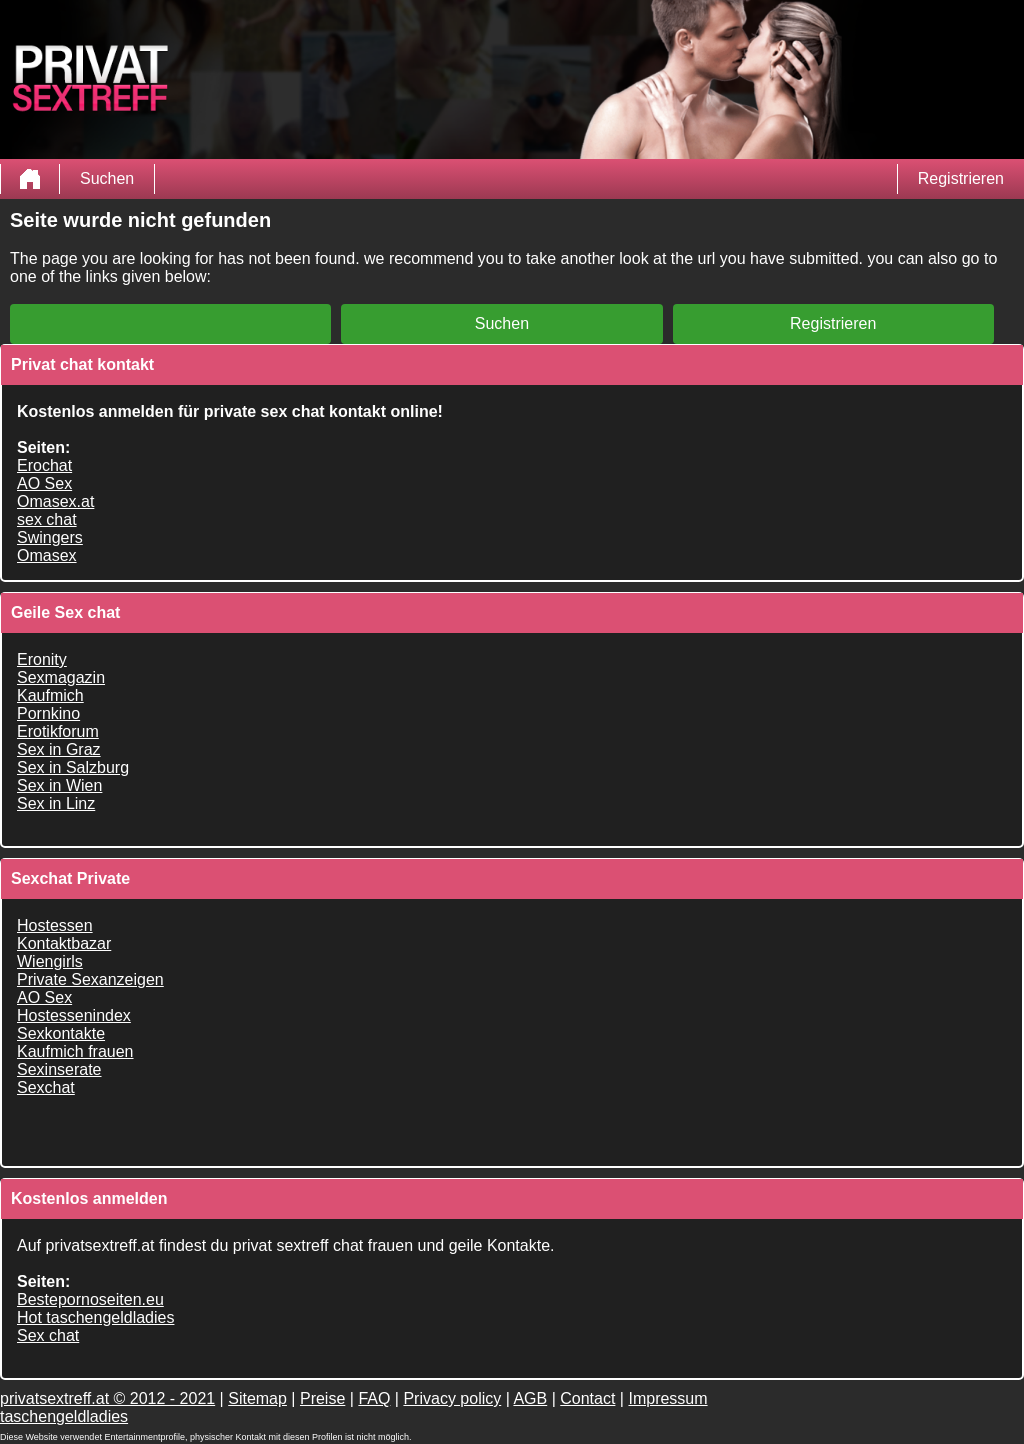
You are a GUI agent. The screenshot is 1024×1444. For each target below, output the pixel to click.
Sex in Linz (56, 803)
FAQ (374, 1398)
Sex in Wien (59, 785)
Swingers (50, 537)
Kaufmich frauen (75, 1051)
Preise (322, 1398)
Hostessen (55, 925)
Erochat (44, 465)
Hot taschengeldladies (95, 1317)
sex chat (47, 519)
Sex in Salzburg (73, 767)
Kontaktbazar (64, 943)
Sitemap (257, 1398)
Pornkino (48, 713)
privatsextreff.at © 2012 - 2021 (107, 1398)
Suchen (107, 178)
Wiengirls (50, 961)
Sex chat (48, 1335)
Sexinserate (59, 1069)
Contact (587, 1398)
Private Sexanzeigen (90, 979)
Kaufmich (50, 695)
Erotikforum (58, 731)
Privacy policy (452, 1398)
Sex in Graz (59, 749)
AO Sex (44, 483)
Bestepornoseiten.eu (90, 1299)
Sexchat (46, 1087)
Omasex (47, 555)
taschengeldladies (64, 1416)
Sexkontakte (61, 1033)
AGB (530, 1398)
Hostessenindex (74, 1015)
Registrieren (961, 178)
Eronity (42, 659)
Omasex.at (55, 501)
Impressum (667, 1398)
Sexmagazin (61, 677)
